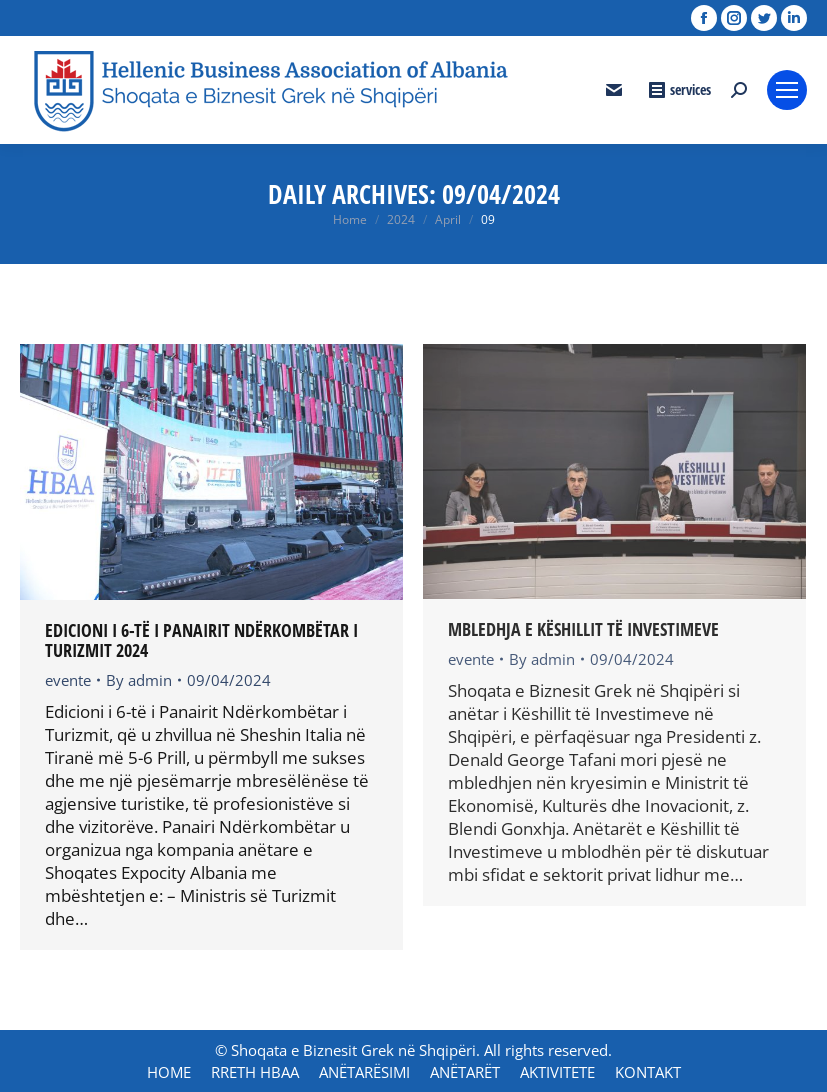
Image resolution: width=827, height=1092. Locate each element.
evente (68, 680)
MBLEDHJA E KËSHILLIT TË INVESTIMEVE (583, 629)
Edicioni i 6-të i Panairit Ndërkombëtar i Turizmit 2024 (201, 640)
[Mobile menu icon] (787, 90)
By (139, 680)
